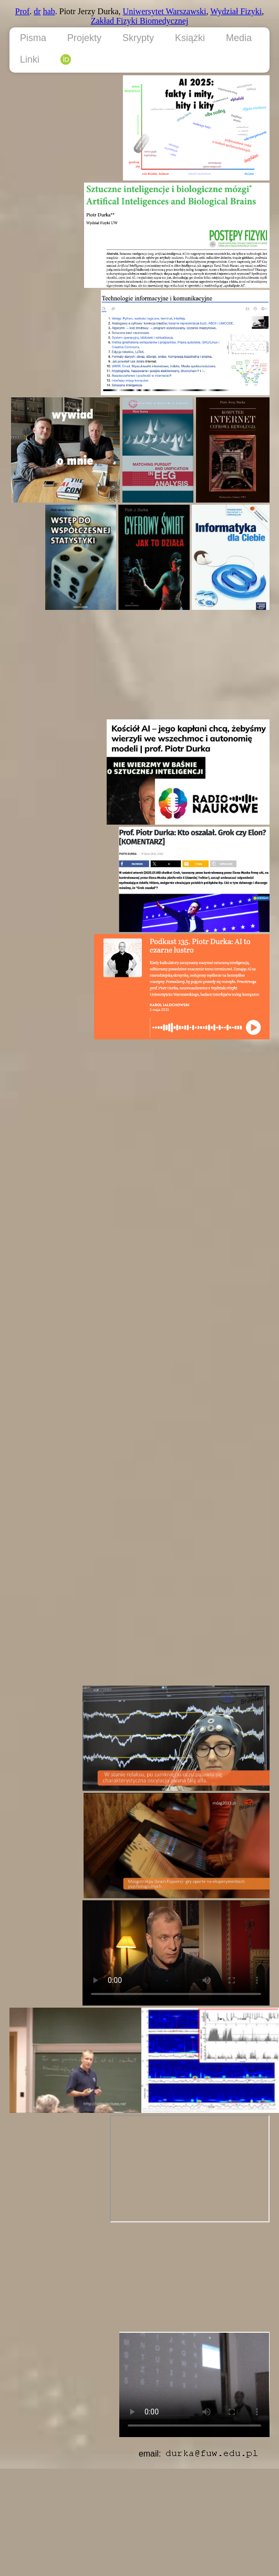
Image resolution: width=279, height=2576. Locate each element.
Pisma (33, 38)
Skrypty (138, 38)
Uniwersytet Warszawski (164, 11)
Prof (22, 11)
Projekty (84, 38)
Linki (29, 59)
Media (239, 38)
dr (37, 11)
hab (49, 11)
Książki (190, 38)
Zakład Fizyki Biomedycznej (140, 20)
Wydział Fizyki (236, 11)
